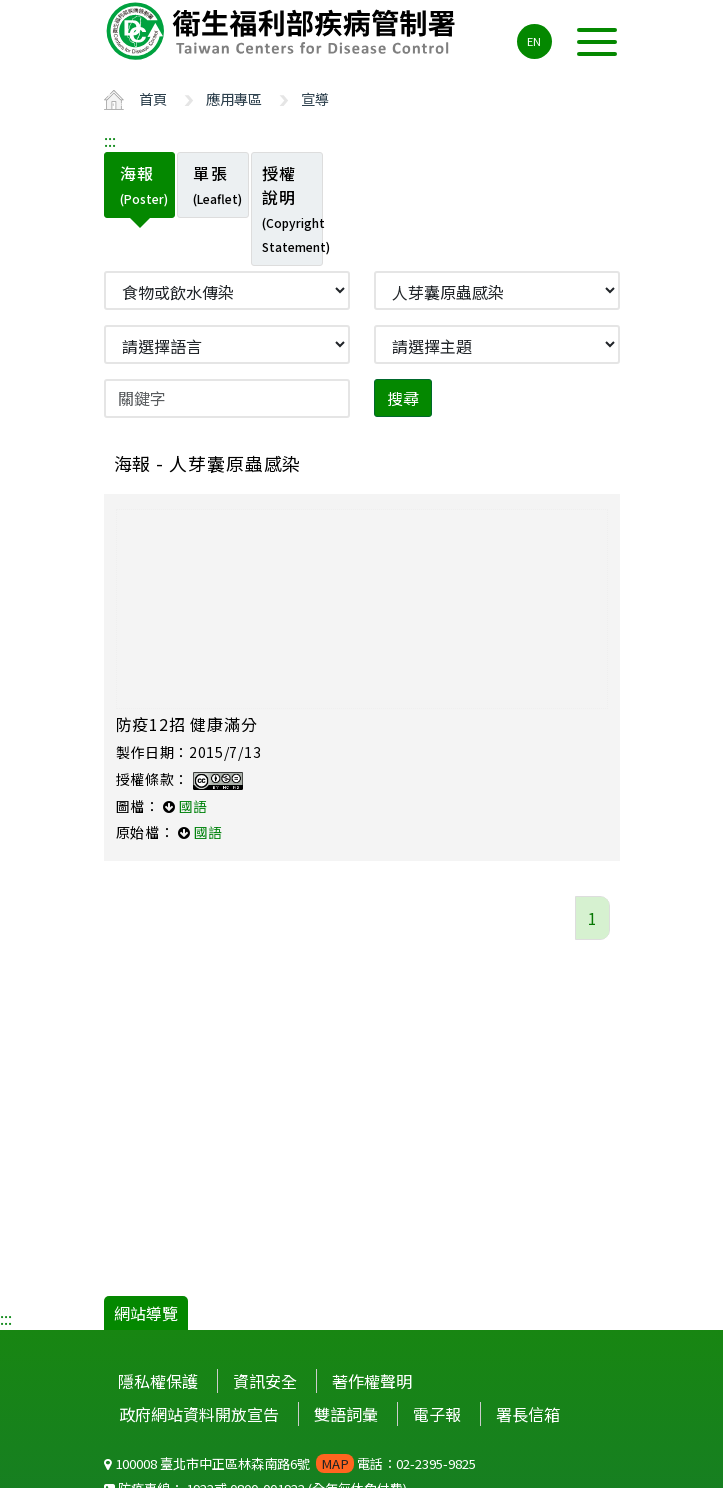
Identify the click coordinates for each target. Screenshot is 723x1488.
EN (534, 41)
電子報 (437, 1414)
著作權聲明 (372, 1381)
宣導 (315, 98)
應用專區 (234, 98)
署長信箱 (528, 1414)
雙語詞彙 (346, 1414)
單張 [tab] (217, 184)
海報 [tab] (144, 184)
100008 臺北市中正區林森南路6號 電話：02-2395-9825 (290, 1463)
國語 (193, 806)
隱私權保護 (158, 1381)
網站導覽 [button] (146, 1313)
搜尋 (403, 398)
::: (110, 140)
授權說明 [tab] (292, 208)
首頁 (153, 98)
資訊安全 (265, 1381)
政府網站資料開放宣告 (199, 1414)
